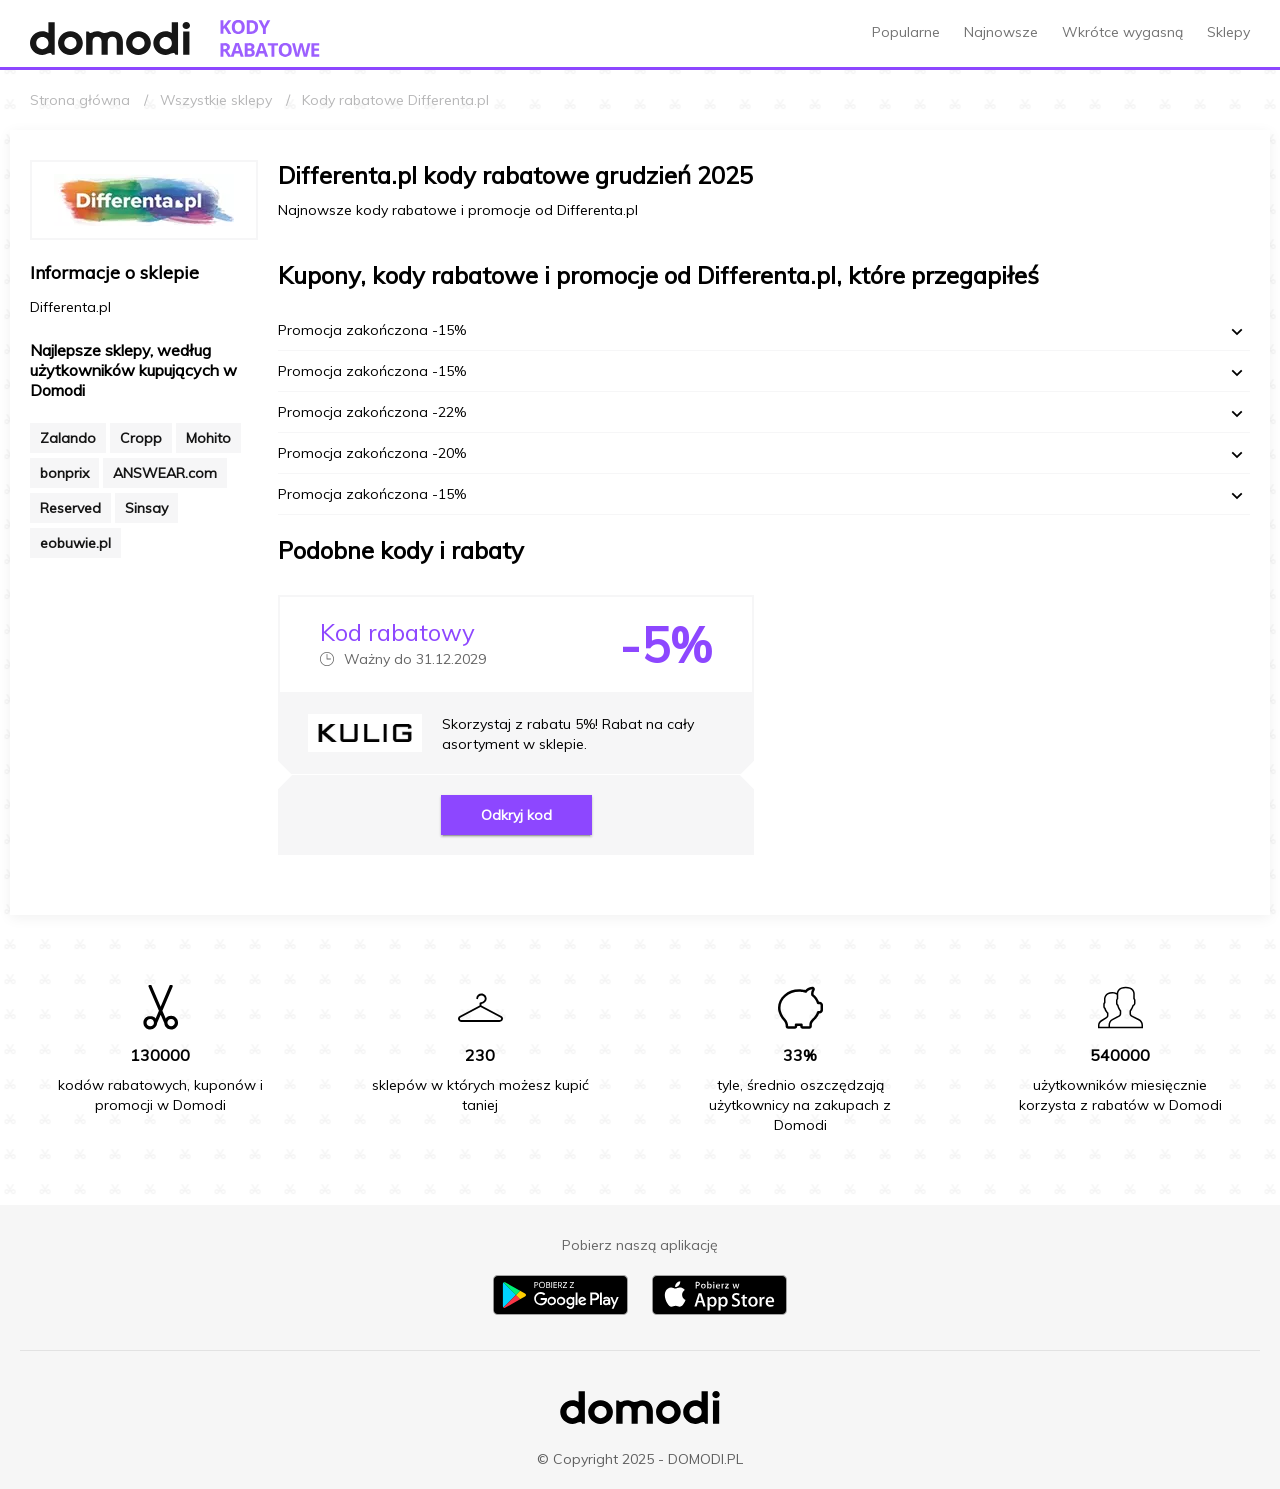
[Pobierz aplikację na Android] (560, 1310)
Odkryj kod (516, 815)
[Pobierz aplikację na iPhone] (719, 1310)
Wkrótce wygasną (1122, 32)
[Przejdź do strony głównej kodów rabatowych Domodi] (270, 38)
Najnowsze (1001, 32)
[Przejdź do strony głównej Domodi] (110, 38)
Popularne (906, 32)
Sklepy (1228, 32)
